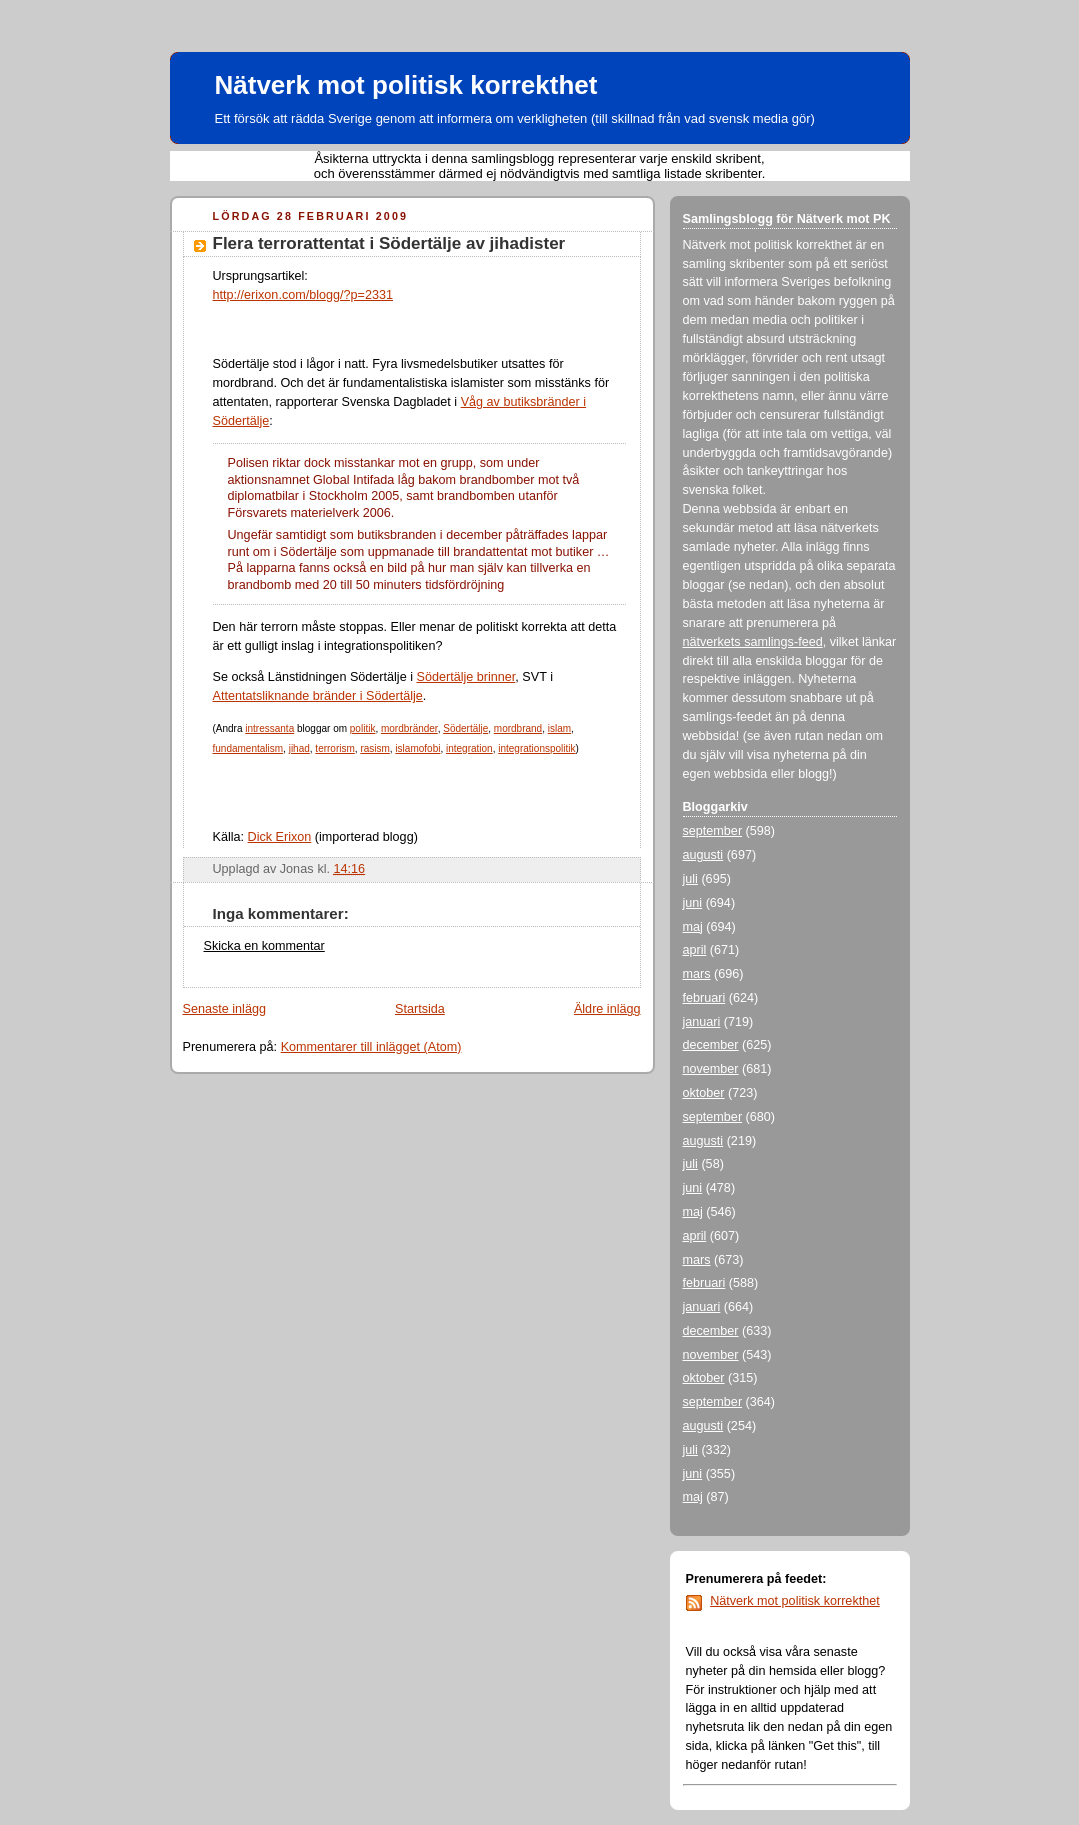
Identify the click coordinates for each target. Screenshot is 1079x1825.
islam (559, 728)
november (711, 1069)
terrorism (334, 748)
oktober (704, 1093)
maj (693, 927)
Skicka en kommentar (264, 946)
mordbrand (518, 728)
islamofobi (417, 748)
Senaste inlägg (224, 1009)
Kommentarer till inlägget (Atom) (371, 1047)
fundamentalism (248, 748)
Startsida (420, 1009)
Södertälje (465, 728)
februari (704, 998)
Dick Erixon (280, 837)
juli (690, 879)
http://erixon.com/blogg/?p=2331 (303, 295)
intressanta (269, 728)
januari (702, 1022)
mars (697, 974)
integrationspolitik (536, 748)
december (711, 1045)
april (695, 950)
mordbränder (409, 728)
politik (363, 728)
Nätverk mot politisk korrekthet (406, 85)
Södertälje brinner (466, 677)
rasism (374, 748)
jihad (299, 748)
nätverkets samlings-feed (753, 642)
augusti (703, 855)
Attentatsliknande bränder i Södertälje (318, 696)
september (713, 831)
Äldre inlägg (607, 1009)
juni (693, 903)
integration (469, 748)
